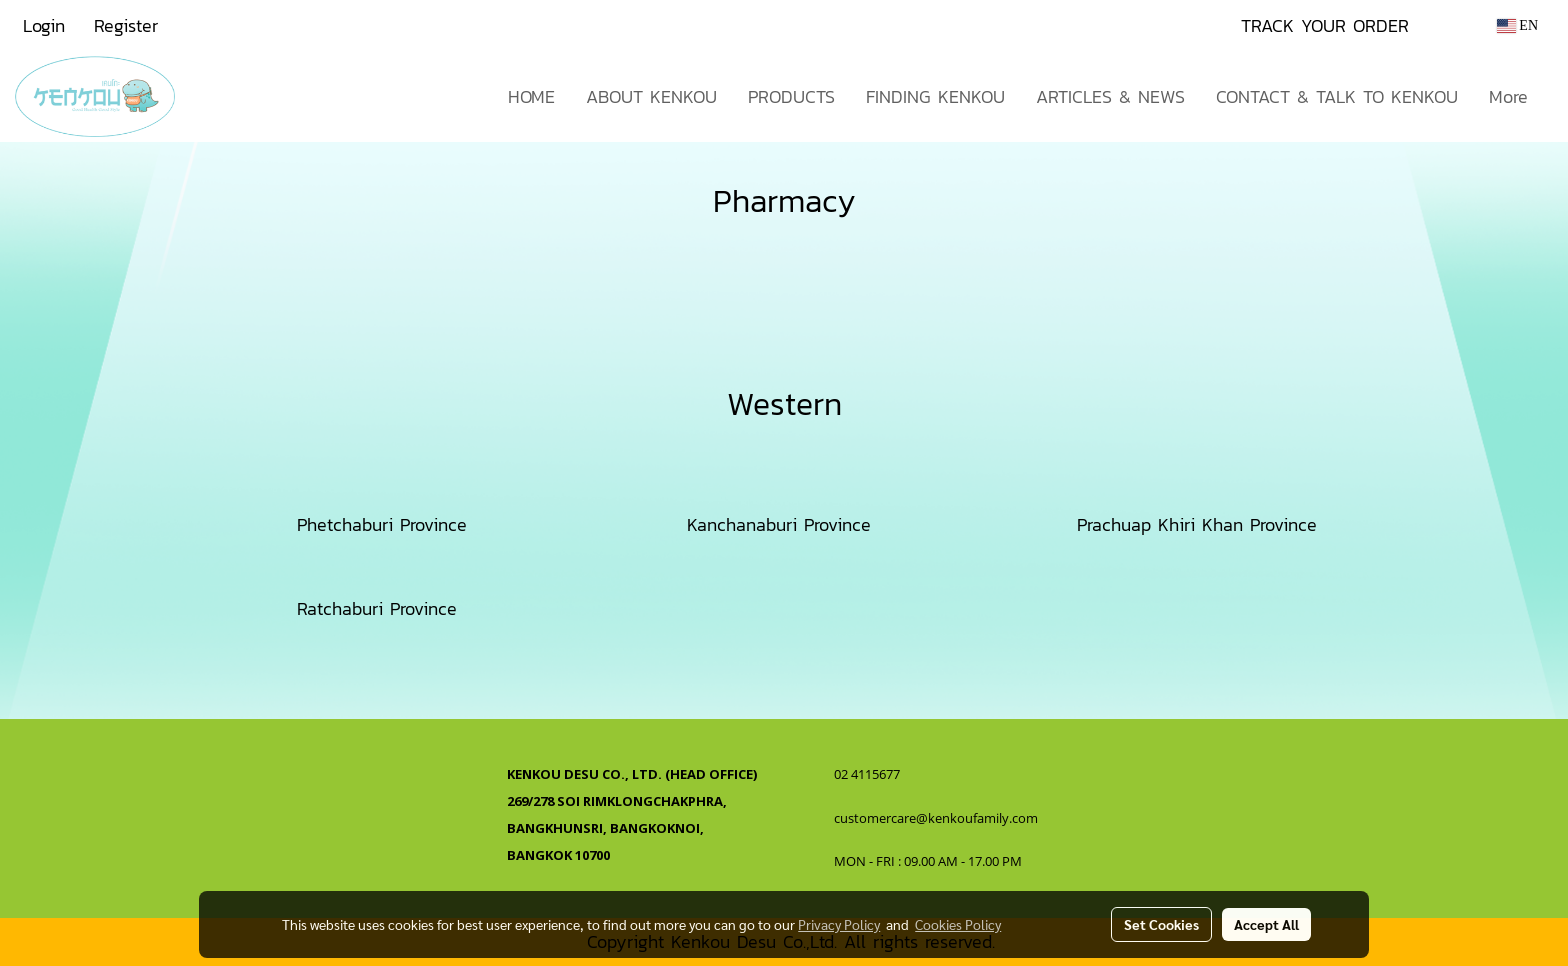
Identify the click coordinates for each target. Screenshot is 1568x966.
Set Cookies (1161, 924)
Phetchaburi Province (382, 524)
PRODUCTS (791, 96)
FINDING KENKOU (935, 96)
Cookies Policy (958, 924)
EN (1517, 25)
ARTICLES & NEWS (1110, 96)
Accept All (1266, 924)
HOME (531, 96)
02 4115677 (868, 774)
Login (44, 25)
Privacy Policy (839, 924)
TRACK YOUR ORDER (1325, 25)
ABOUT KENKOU (651, 96)
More (1508, 96)
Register (126, 25)
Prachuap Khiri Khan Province (1197, 524)
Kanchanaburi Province (779, 524)
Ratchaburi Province (377, 608)
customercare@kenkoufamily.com (936, 818)
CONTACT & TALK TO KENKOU (1337, 96)
